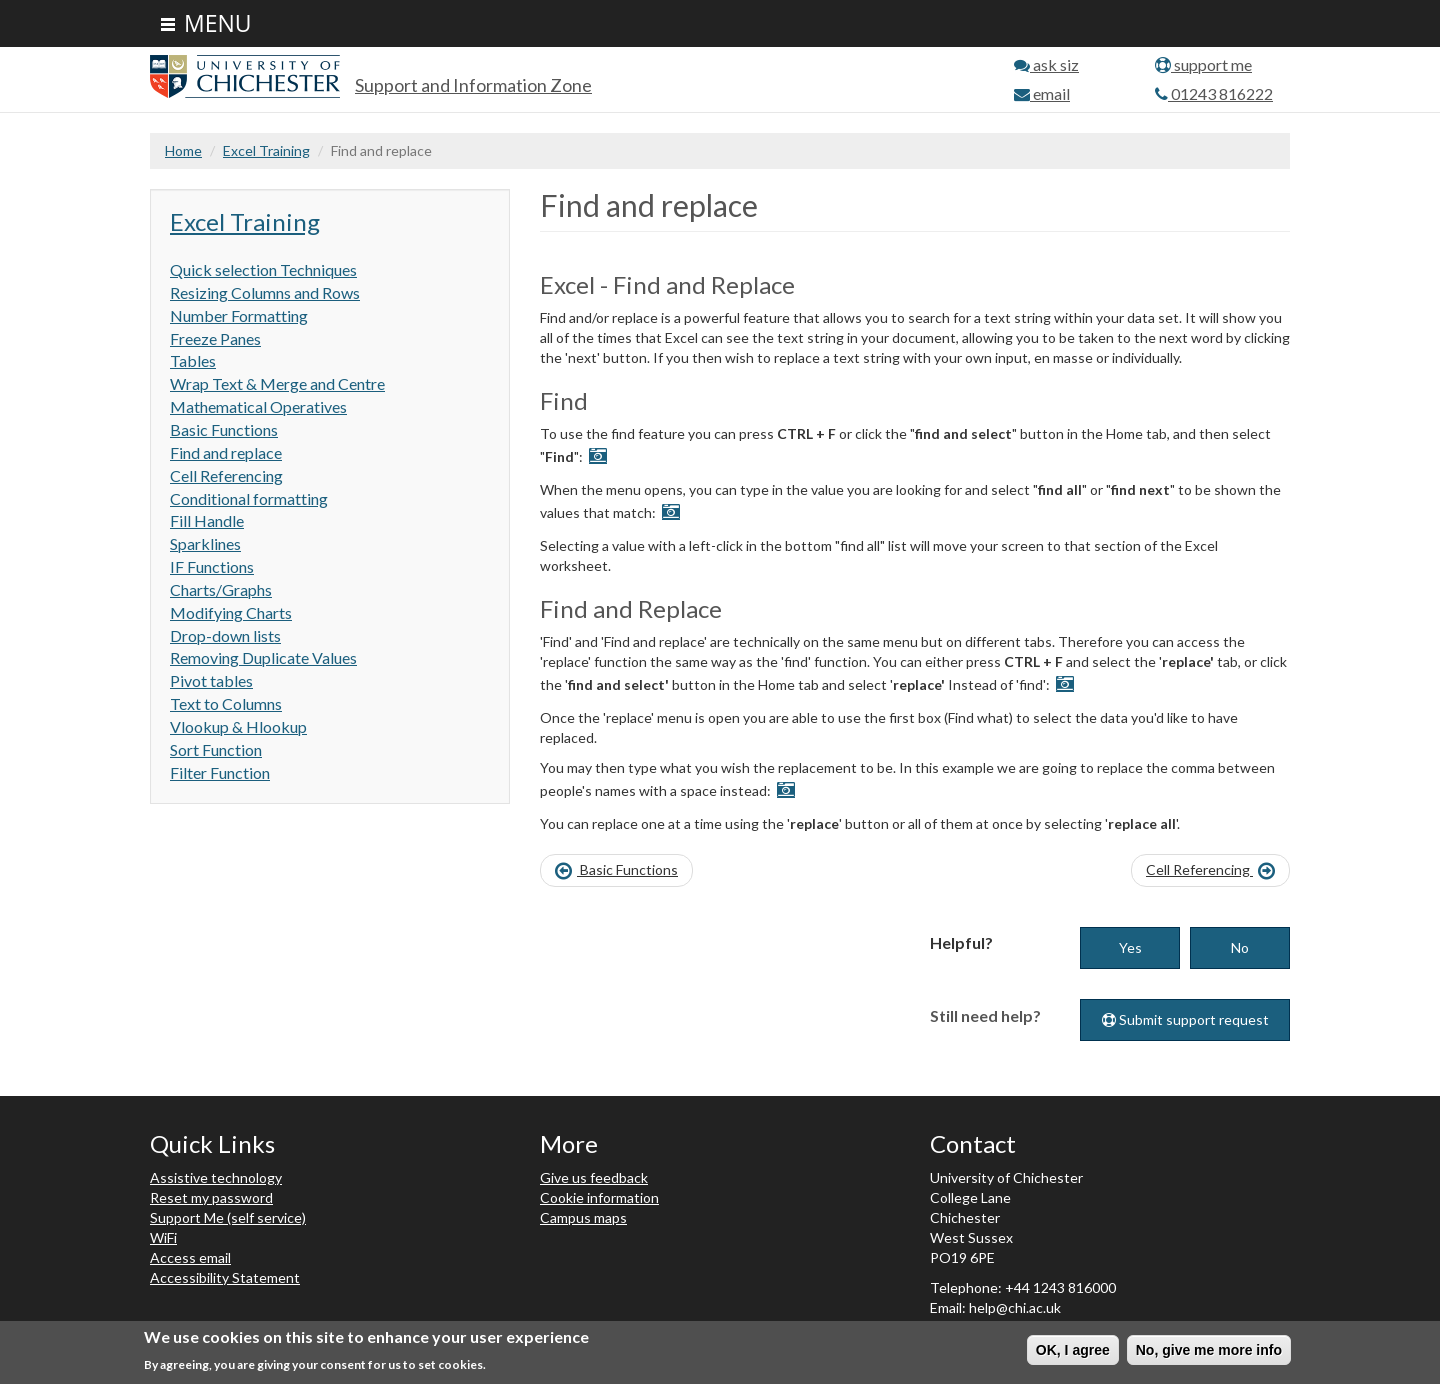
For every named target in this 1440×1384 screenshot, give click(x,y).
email (1042, 93)
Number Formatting (239, 315)
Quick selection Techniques (263, 269)
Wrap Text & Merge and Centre (277, 383)
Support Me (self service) (228, 1217)
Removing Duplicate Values (263, 657)
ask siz (1046, 64)
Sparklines (205, 543)
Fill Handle (207, 520)
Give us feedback (594, 1177)
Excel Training (266, 150)
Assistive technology (216, 1177)
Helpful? (961, 942)
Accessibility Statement (225, 1277)
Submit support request (1185, 1019)
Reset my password (211, 1197)
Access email (190, 1257)
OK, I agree (1073, 1352)
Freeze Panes (215, 338)
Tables (193, 360)
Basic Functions (224, 429)
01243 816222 (1214, 93)
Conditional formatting (249, 498)
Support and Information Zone (473, 85)
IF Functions (212, 566)
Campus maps (583, 1217)
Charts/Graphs (221, 589)
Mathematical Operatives (258, 406)
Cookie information (599, 1197)
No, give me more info (1209, 1352)
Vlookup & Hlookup (238, 726)
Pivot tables (211, 680)
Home (183, 150)
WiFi (163, 1237)
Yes (1130, 947)
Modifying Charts (231, 612)
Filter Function (220, 772)
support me (1203, 64)
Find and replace (226, 452)
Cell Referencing (226, 475)
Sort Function (216, 749)
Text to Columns (226, 703)
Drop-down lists (225, 635)
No (1240, 947)
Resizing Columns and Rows (265, 292)
